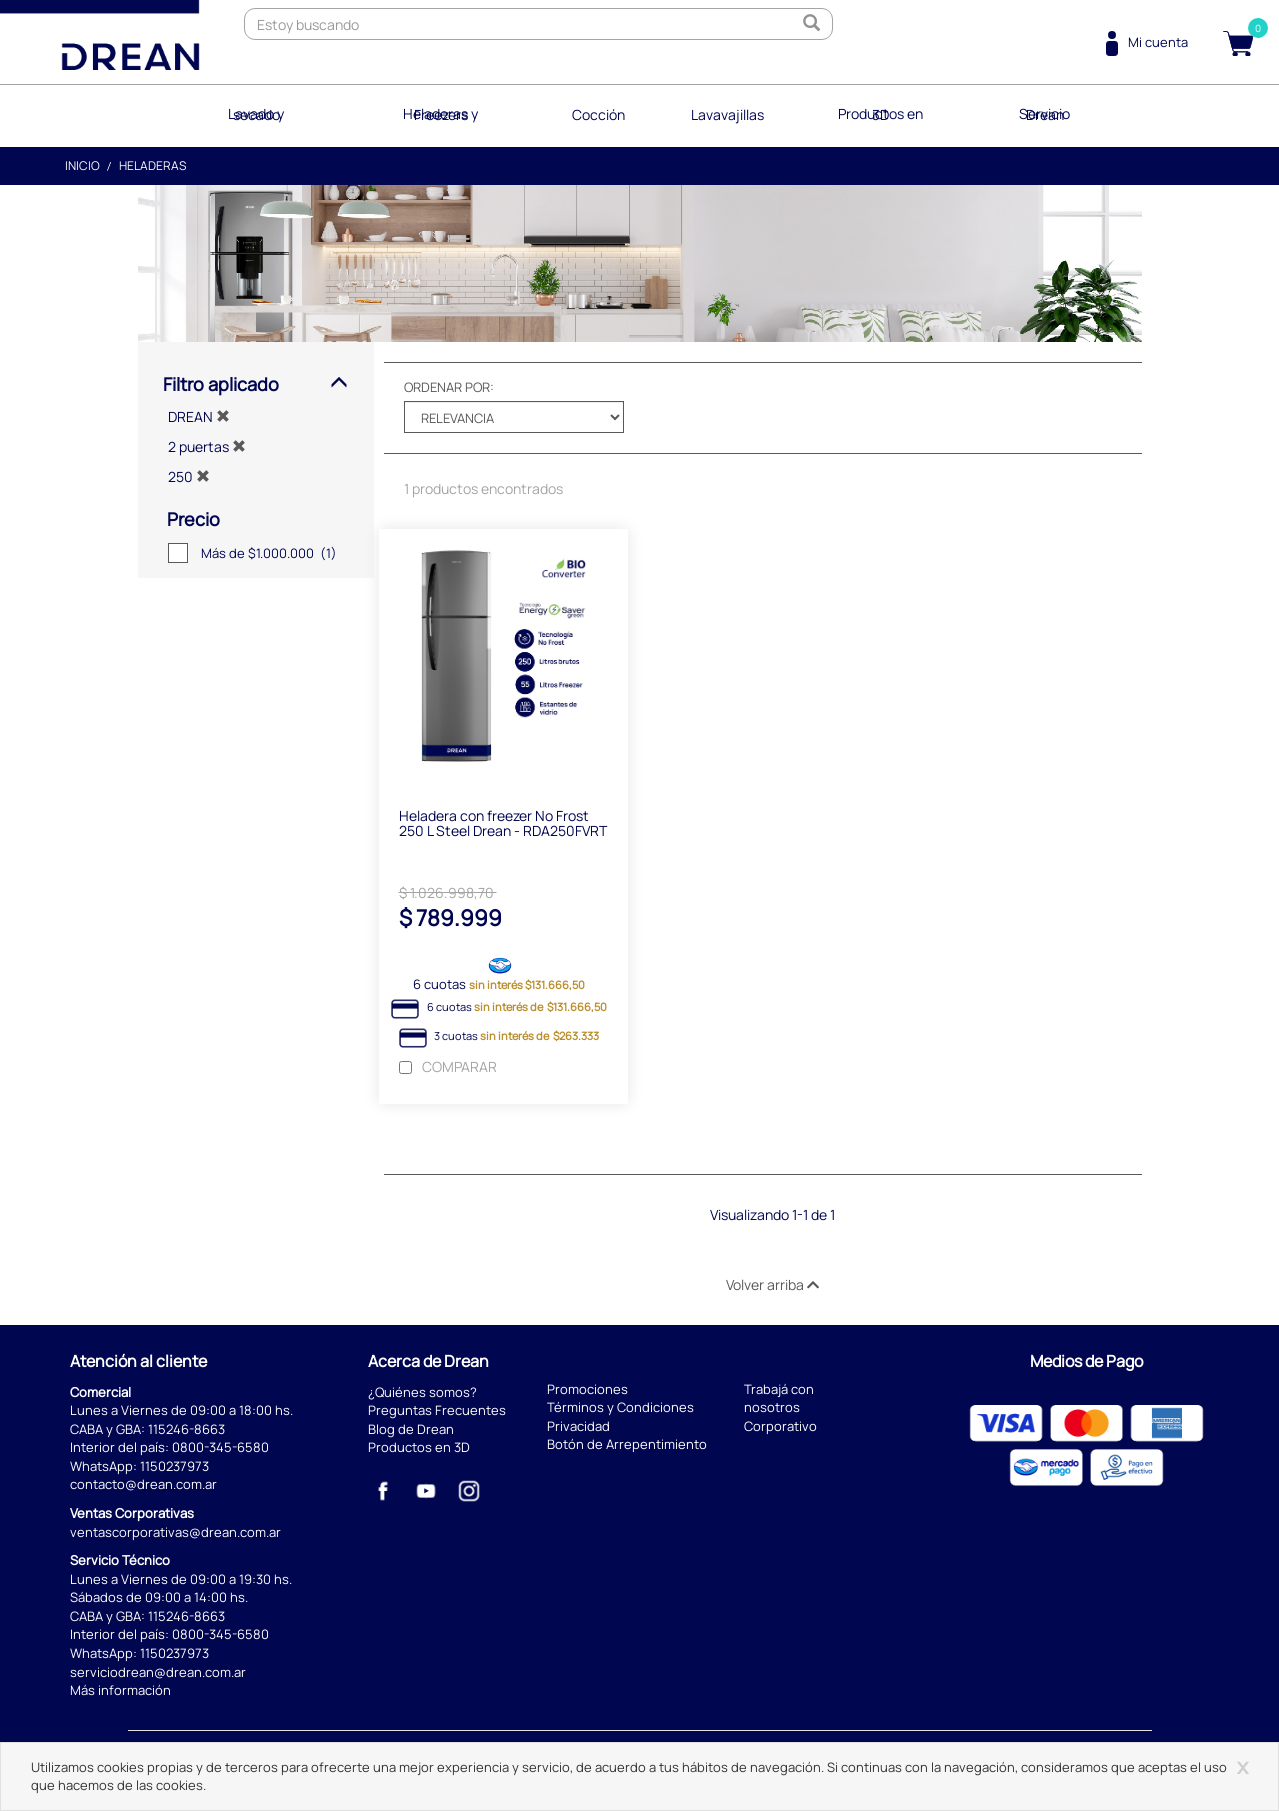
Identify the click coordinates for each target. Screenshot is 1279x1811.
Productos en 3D (880, 114)
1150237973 (174, 1466)
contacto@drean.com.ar (143, 1485)
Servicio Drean (1044, 114)
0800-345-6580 (220, 1448)
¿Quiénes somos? (422, 1392)
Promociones (587, 1389)
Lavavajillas (726, 114)
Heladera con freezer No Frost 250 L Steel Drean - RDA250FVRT (503, 823)
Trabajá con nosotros (779, 1398)
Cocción (598, 114)
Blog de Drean (411, 1429)
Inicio (82, 164)
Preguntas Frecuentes (437, 1410)
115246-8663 (186, 1429)
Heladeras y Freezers (441, 114)
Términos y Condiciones (620, 1408)
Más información (120, 1690)
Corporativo (780, 1426)
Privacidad (578, 1426)
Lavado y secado (257, 114)
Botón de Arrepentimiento (627, 1445)
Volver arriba (772, 1284)
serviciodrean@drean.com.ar (158, 1672)
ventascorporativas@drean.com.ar (175, 1532)
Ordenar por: (449, 386)
